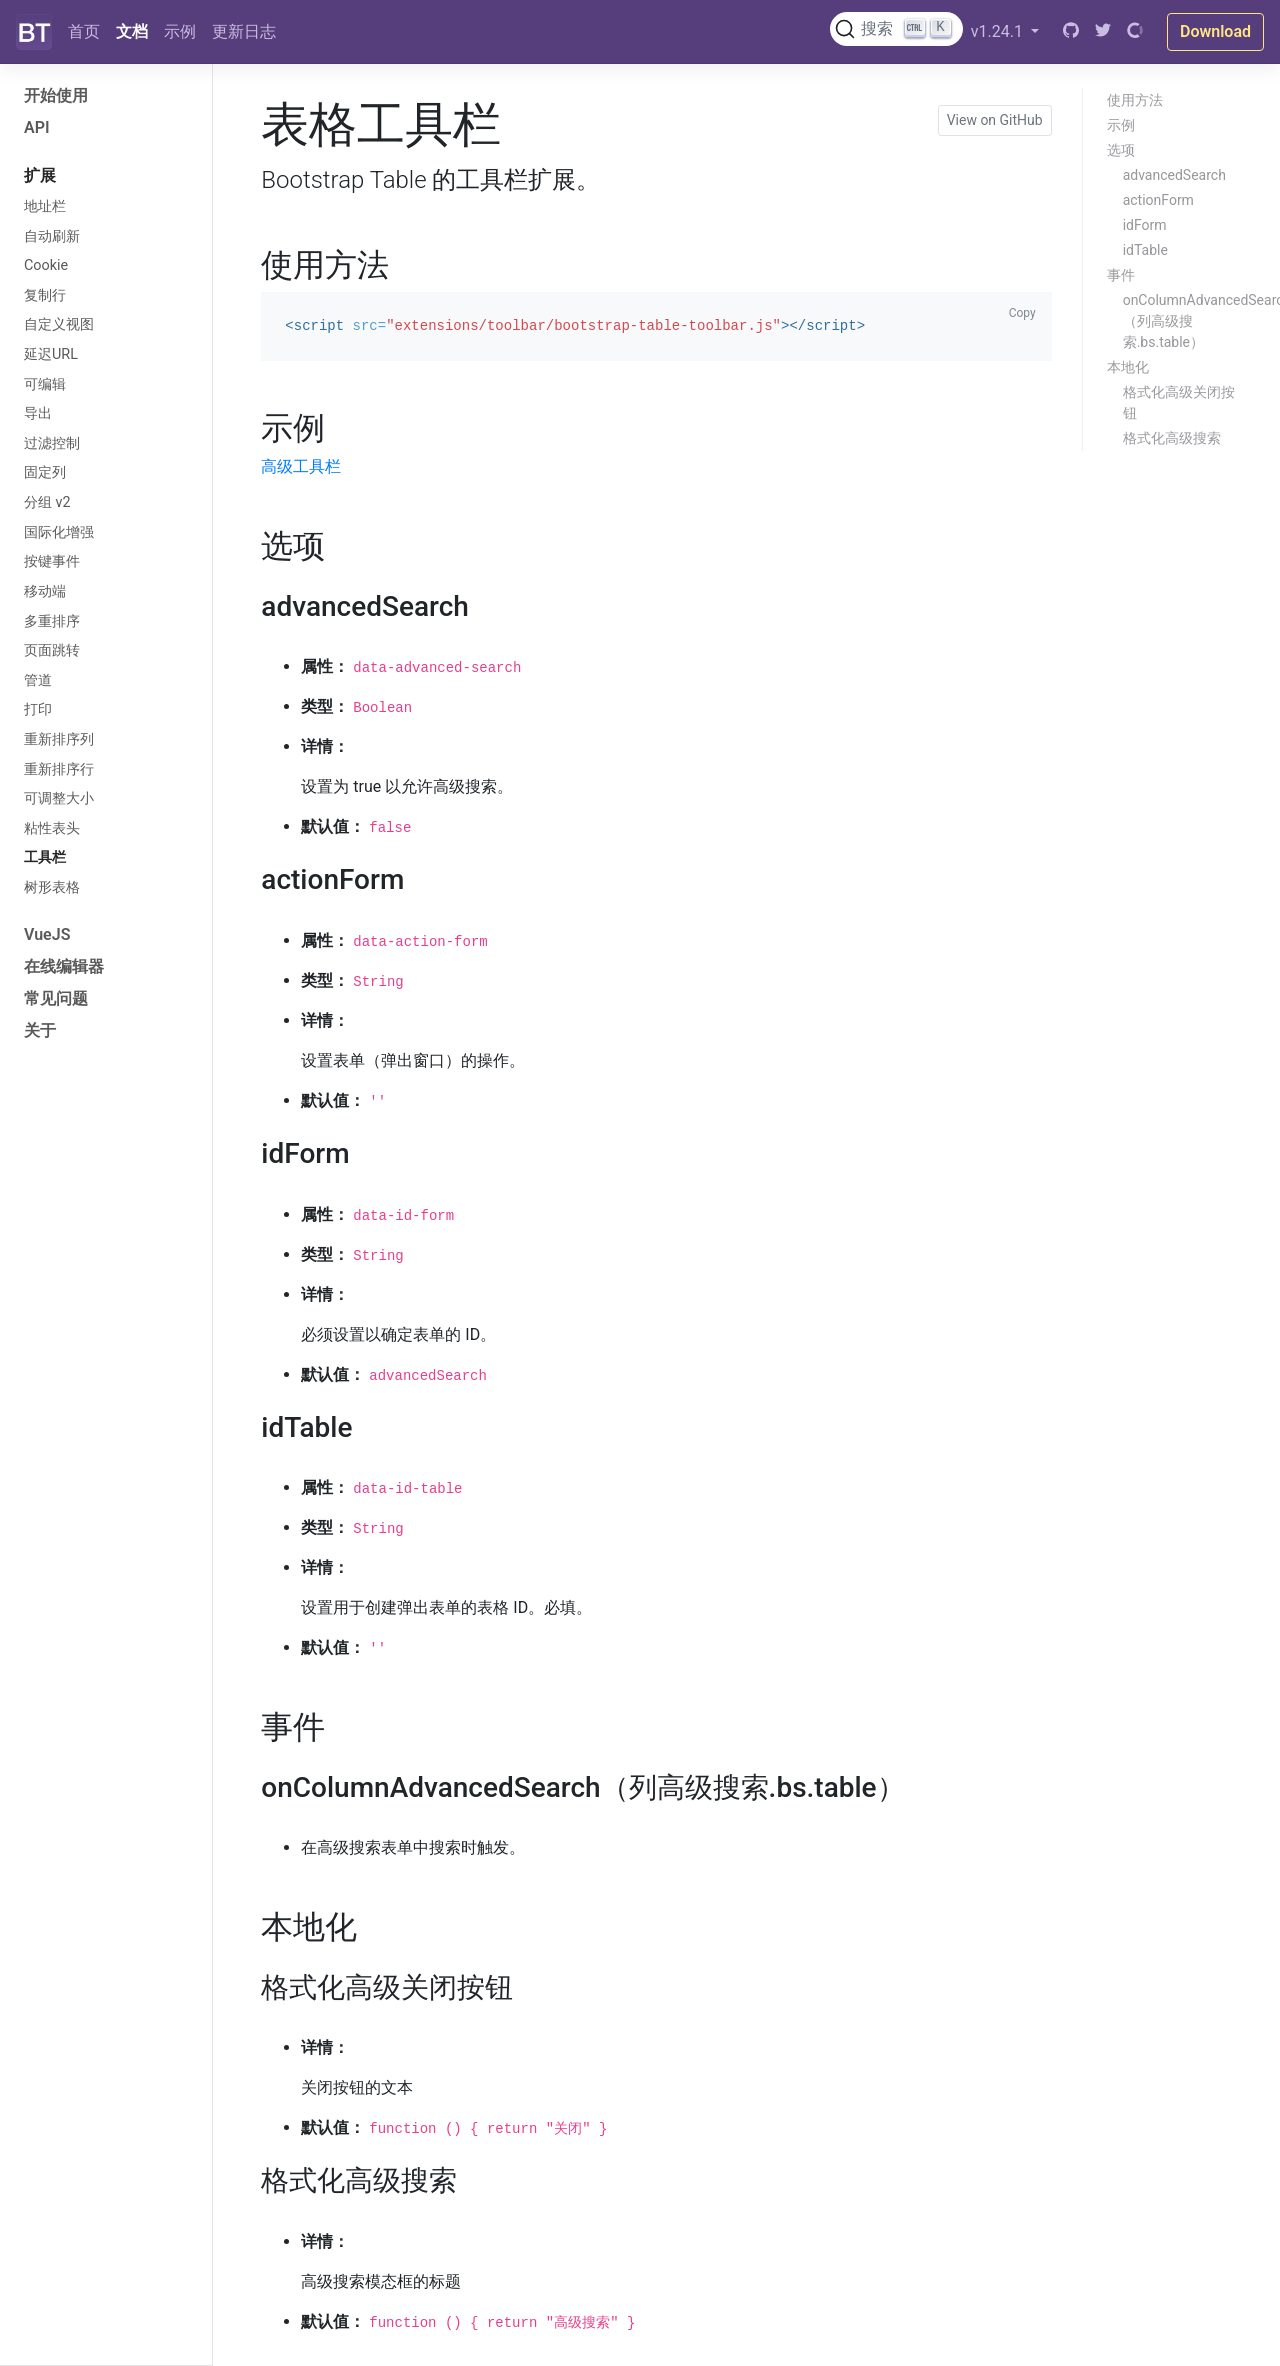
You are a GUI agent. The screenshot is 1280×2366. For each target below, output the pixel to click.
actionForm (1158, 200)
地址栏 (45, 206)
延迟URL (51, 354)
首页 (84, 31)
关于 (40, 1030)
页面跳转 (52, 650)
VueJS (47, 934)
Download (1215, 31)
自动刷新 (52, 236)
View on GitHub (995, 120)
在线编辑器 (64, 966)
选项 (1121, 150)
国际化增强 (59, 532)
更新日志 (244, 31)
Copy (1022, 313)
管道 (38, 680)
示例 (180, 31)
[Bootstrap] (34, 32)
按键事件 (52, 561)
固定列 (45, 472)
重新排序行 (59, 769)
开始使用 (56, 95)
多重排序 (52, 621)
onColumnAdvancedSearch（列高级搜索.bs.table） (1194, 321)
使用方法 (1135, 100)
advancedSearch (1174, 175)
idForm (1145, 225)
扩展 (40, 175)
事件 (1121, 275)
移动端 (45, 591)
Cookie (46, 265)
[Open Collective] (1135, 32)
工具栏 (45, 857)
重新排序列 (59, 739)
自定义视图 (59, 324)
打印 (38, 709)
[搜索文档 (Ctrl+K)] (896, 29)
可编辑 (45, 384)
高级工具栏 (301, 466)
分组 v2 (47, 502)
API (37, 127)
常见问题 (56, 998)
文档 (132, 31)
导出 (38, 413)
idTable (1145, 250)
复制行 (45, 295)
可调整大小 (59, 798)
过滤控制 (52, 443)
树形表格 (52, 887)
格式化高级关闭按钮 (1179, 402)
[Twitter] (1103, 32)
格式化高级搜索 (1172, 438)
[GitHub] (1071, 32)
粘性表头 (52, 828)
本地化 (1128, 367)
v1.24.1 (999, 31)
